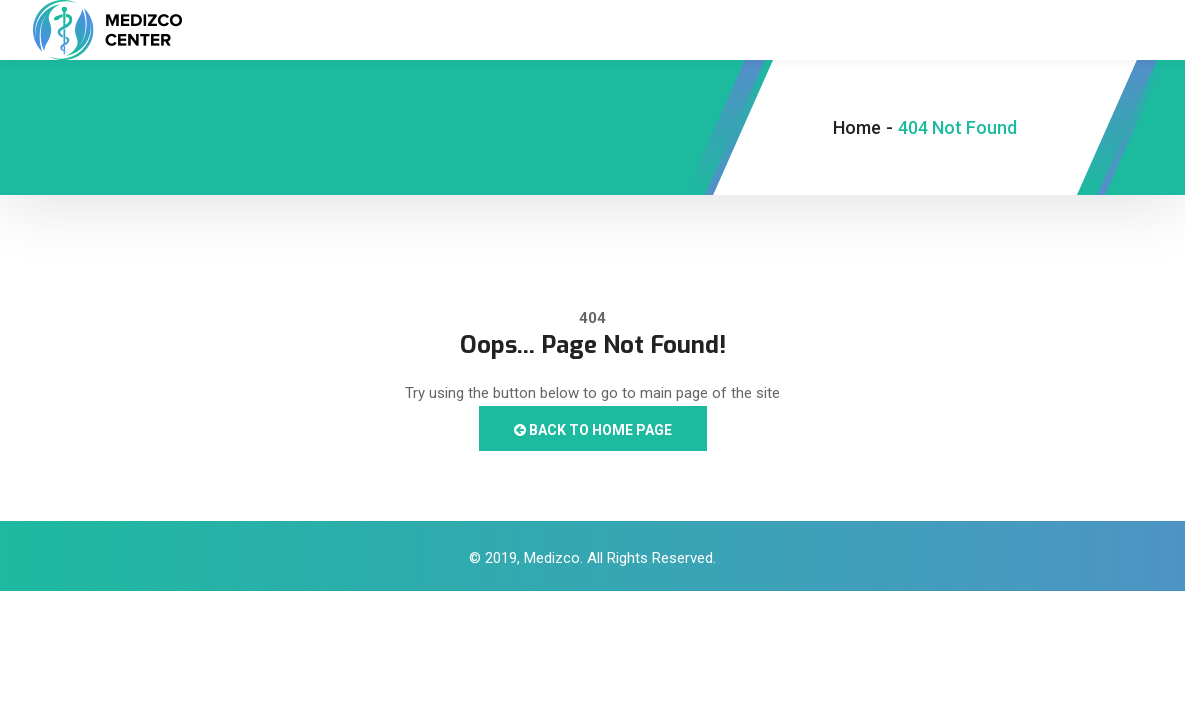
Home (857, 127)
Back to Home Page (593, 430)
